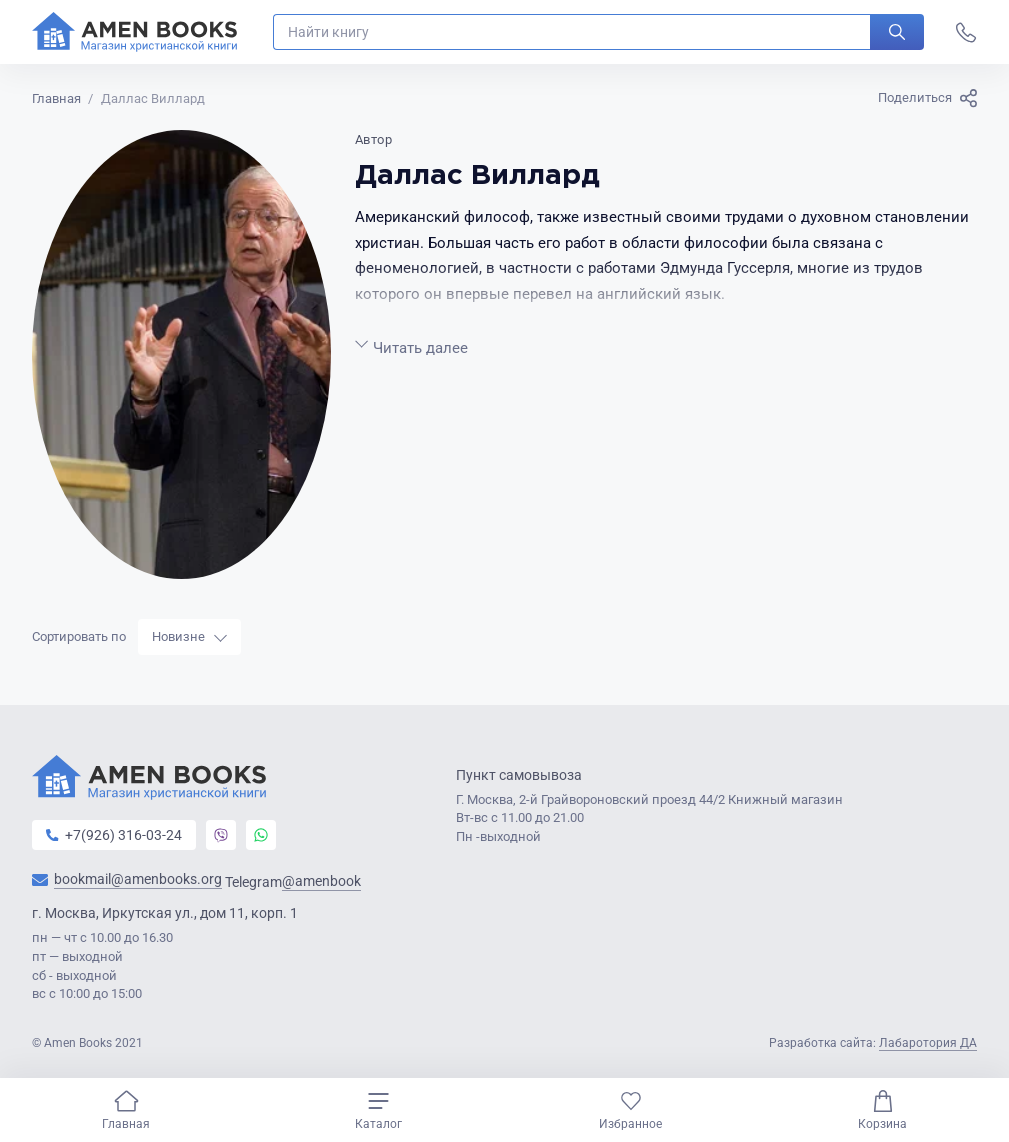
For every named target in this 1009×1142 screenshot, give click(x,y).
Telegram (293, 881)
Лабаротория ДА (928, 1043)
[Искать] (897, 32)
